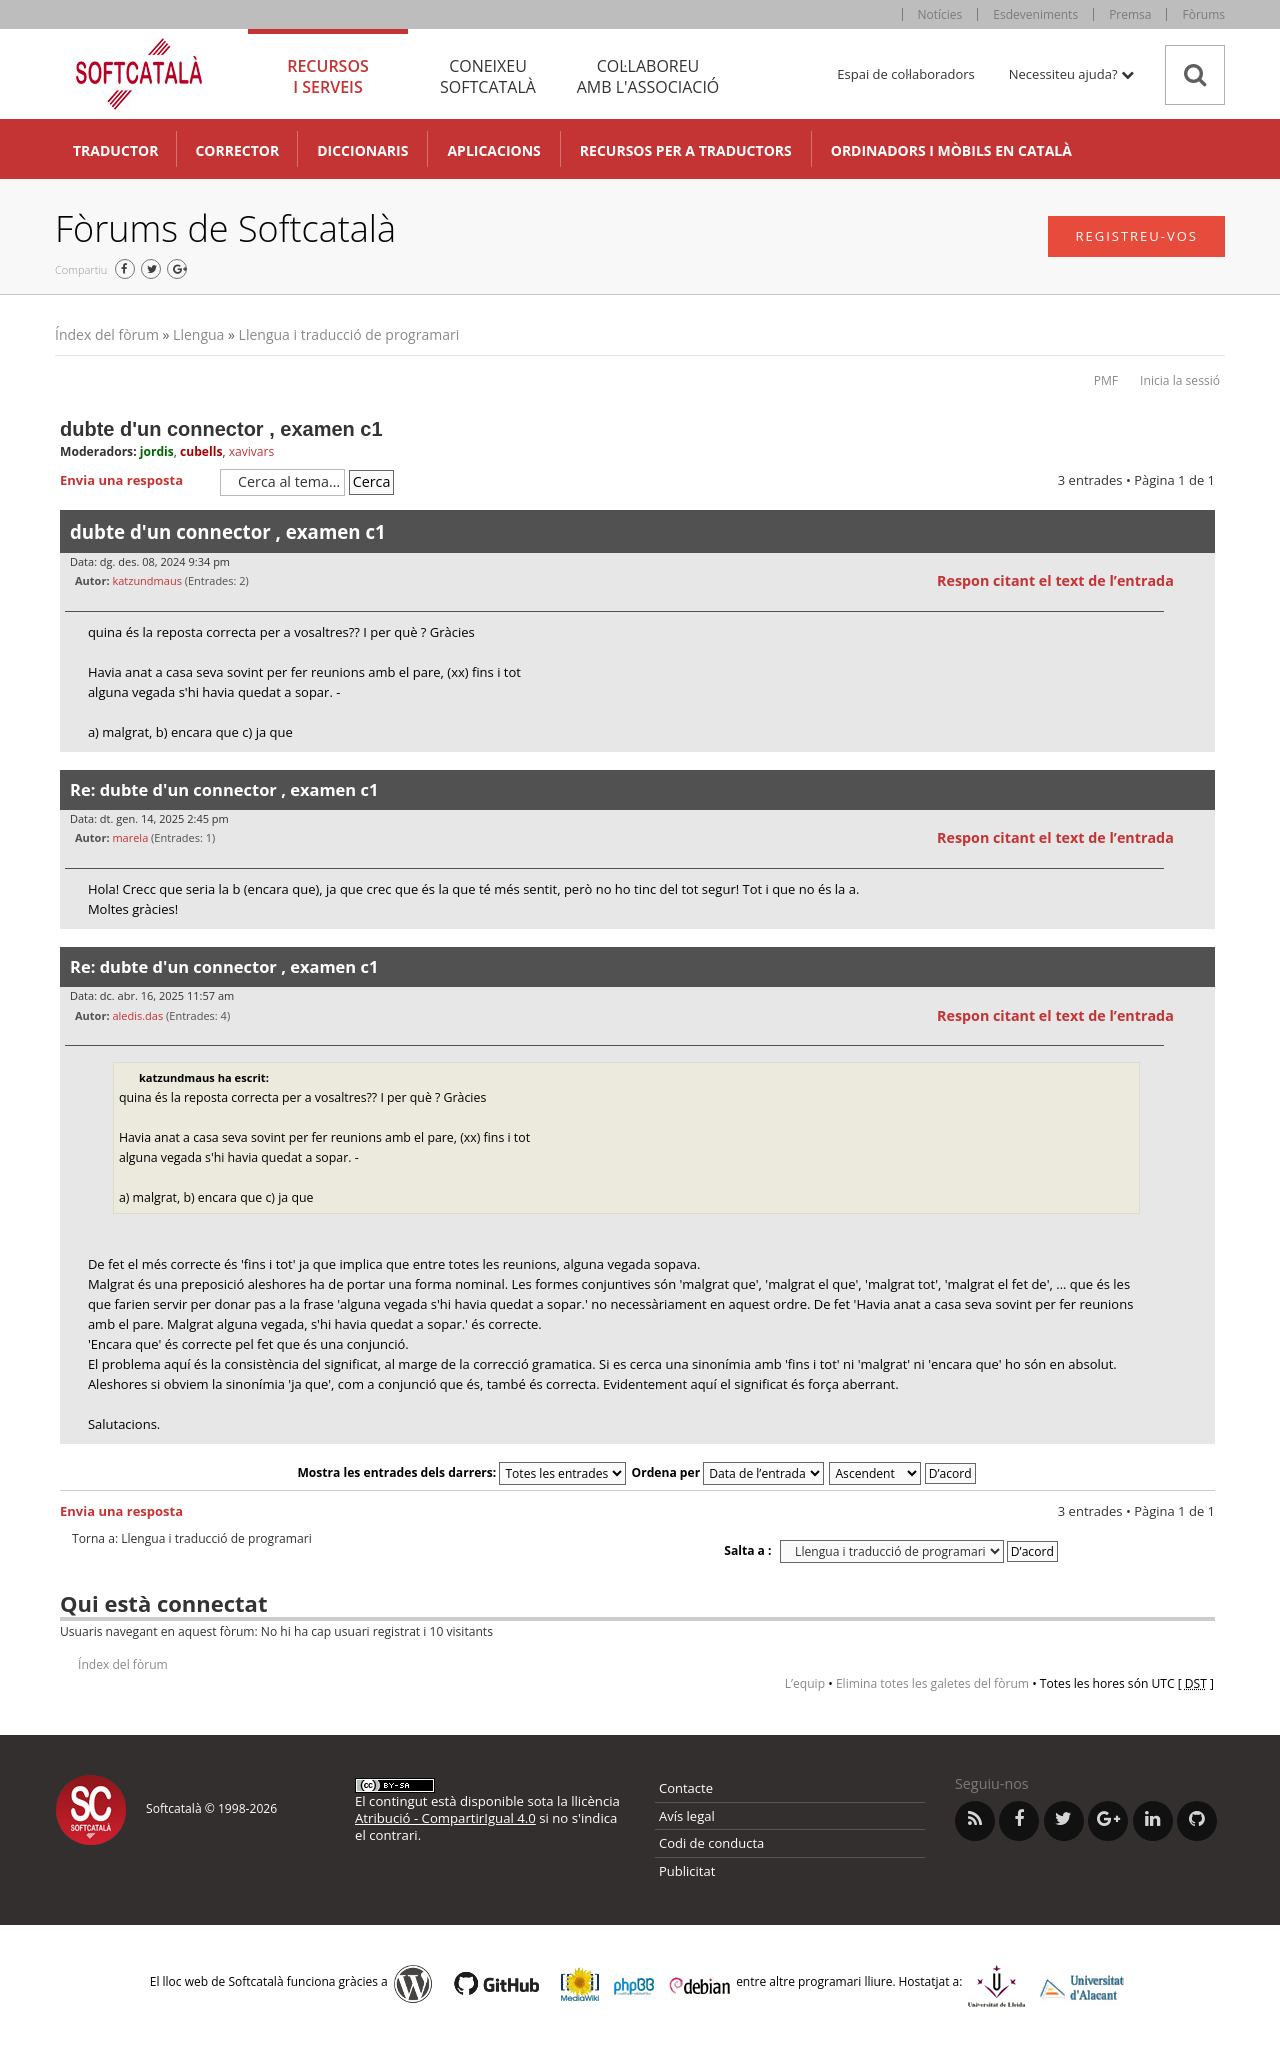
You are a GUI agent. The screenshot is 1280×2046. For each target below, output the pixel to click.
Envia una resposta (135, 481)
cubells (201, 451)
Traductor (115, 150)
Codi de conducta (711, 1843)
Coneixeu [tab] (488, 76)
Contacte (686, 1788)
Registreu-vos (1136, 236)
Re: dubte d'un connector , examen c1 (224, 789)
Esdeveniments (1035, 14)
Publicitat (687, 1871)
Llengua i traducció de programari (349, 334)
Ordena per (728, 1472)
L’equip (805, 1683)
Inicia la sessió (1180, 380)
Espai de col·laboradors (905, 74)
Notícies (940, 14)
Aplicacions (493, 150)
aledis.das (137, 1015)
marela (130, 837)
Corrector (237, 150)
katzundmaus (146, 580)
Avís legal (687, 1816)
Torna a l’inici (1199, 764)
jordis (157, 451)
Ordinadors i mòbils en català (951, 150)
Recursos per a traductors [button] (686, 150)
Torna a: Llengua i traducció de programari (192, 1539)
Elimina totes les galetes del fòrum (932, 1683)
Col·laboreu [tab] (648, 76)
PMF (1106, 380)
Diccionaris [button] (362, 150)
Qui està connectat (163, 1603)
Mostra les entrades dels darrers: (461, 1472)
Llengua (198, 334)
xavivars (252, 451)
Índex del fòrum (107, 334)
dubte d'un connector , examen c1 (221, 429)
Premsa (1130, 14)
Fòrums (1203, 14)
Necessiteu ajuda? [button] (1071, 74)
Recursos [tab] (328, 76)
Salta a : (747, 1550)
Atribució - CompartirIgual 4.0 (445, 1818)
